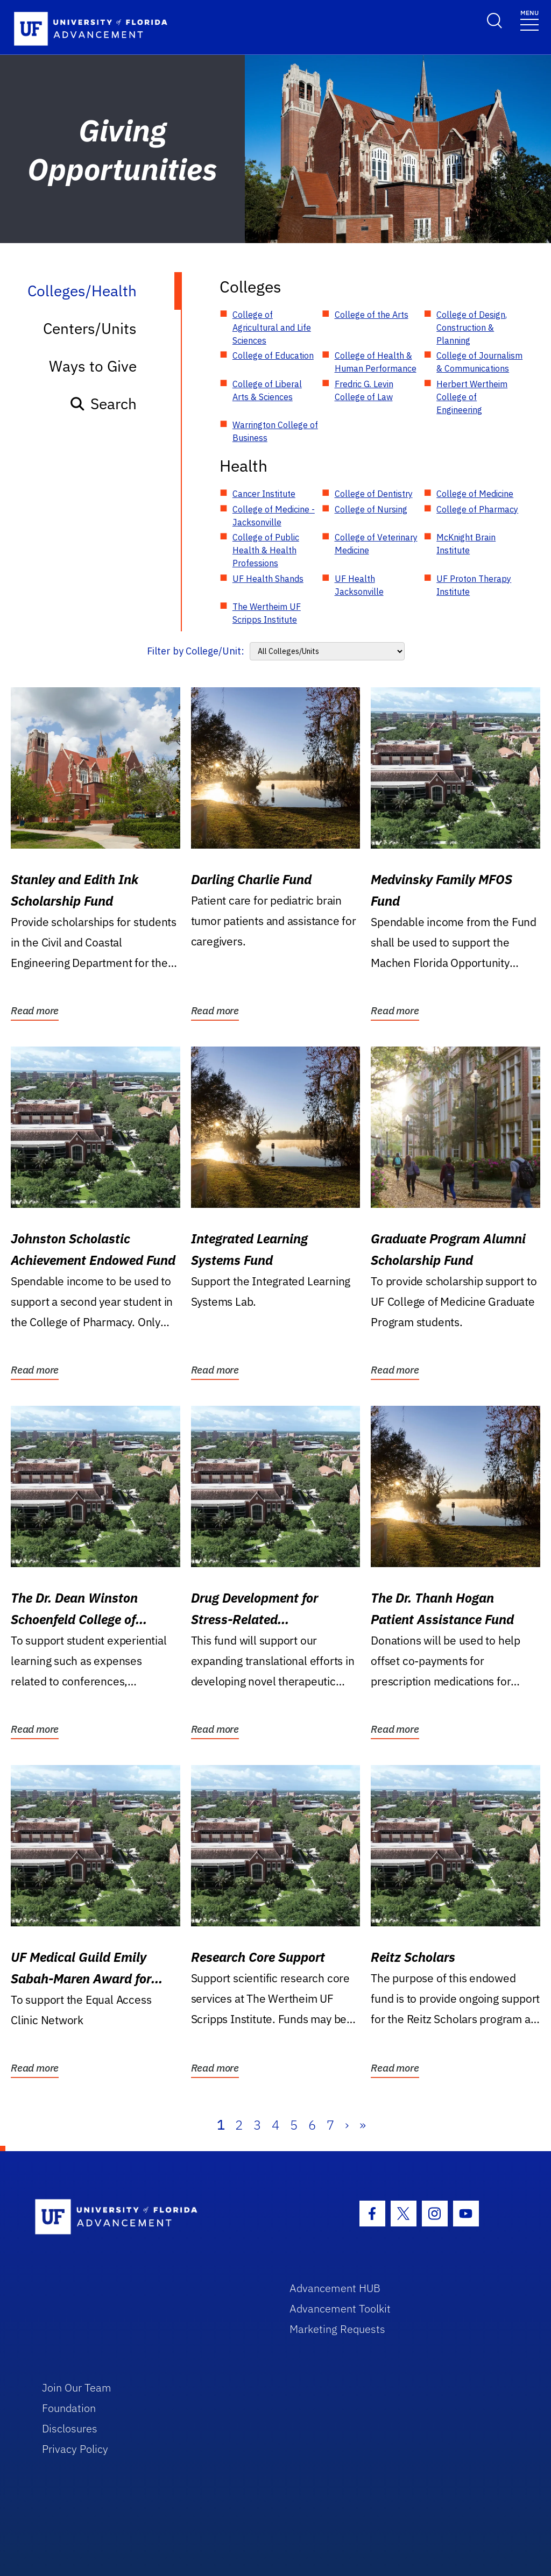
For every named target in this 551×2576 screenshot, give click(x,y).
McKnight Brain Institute (466, 544)
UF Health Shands (267, 578)
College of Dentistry (374, 493)
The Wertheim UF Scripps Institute (266, 613)
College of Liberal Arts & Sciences (267, 390)
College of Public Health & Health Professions (265, 550)
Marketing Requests (337, 2329)
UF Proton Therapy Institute (473, 585)
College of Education (273, 355)
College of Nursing (371, 509)
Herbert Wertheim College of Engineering (471, 397)
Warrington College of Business (275, 431)
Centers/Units (90, 328)
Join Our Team (76, 2387)
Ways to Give (93, 366)
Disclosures (69, 2428)
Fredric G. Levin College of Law (364, 390)
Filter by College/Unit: (195, 651)
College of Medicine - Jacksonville (273, 516)
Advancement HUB (334, 2288)
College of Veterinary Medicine (376, 544)
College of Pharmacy (477, 509)
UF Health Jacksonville (359, 585)
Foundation (69, 2408)
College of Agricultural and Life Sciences (271, 327)
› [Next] (347, 2124)
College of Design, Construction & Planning (471, 327)
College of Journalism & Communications (479, 362)
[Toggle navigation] (529, 19)
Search (103, 404)
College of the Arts (371, 314)
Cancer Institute (263, 493)
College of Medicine (474, 493)
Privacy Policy (75, 2449)
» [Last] (362, 2124)
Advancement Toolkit (340, 2308)
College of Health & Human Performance (375, 362)
